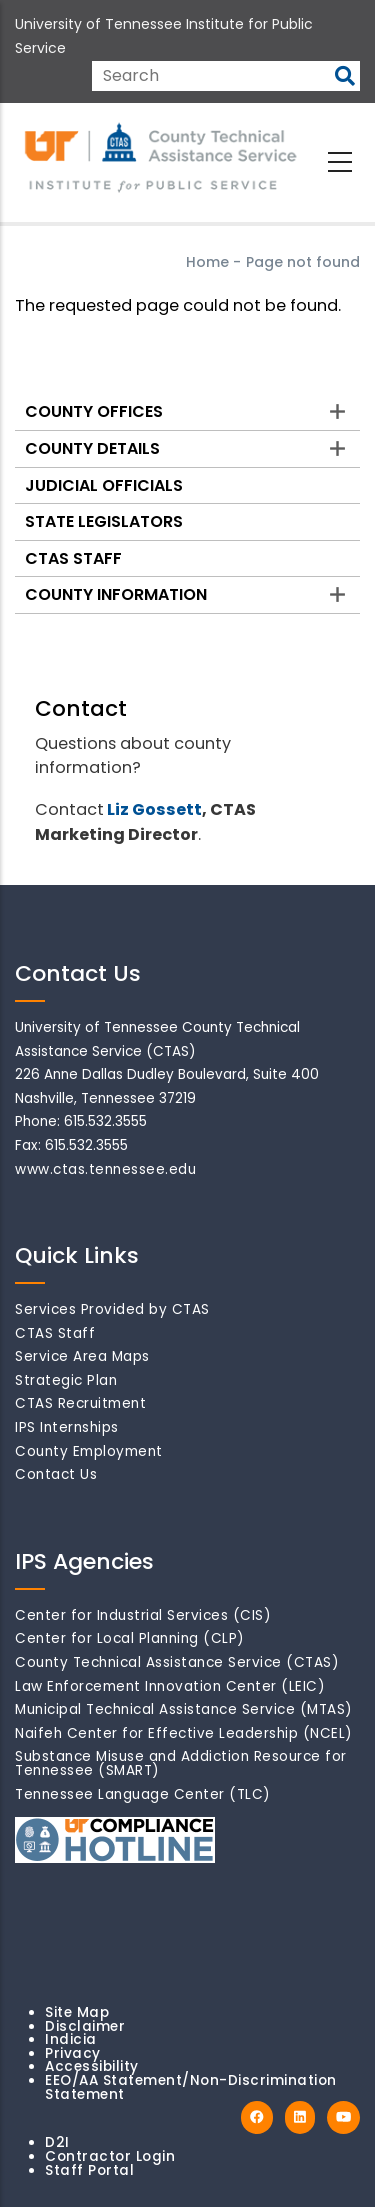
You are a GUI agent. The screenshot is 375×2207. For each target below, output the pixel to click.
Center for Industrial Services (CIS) (143, 1615)
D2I (57, 2142)
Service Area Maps (82, 1356)
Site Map (77, 2012)
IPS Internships (67, 1427)
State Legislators (104, 521)
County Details (92, 448)
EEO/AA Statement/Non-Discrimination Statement (191, 2087)
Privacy (73, 2053)
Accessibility (92, 2066)
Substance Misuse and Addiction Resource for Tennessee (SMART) (181, 1763)
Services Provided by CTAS (112, 1309)
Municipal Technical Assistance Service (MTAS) (184, 1709)
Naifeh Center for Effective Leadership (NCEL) (184, 1733)
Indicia (71, 2039)
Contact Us (56, 1474)
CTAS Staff (73, 558)
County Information (116, 594)
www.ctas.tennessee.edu (105, 1169)
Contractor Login (110, 2156)
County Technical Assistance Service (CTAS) (177, 1662)
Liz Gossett (154, 809)
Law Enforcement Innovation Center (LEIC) (170, 1686)
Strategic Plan (66, 1380)
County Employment (89, 1451)
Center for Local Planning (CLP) (130, 1638)
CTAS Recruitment (80, 1403)
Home (207, 262)
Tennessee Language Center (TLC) (143, 1794)
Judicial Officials (104, 485)
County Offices (94, 411)
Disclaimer (85, 2026)
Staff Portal (89, 2170)
